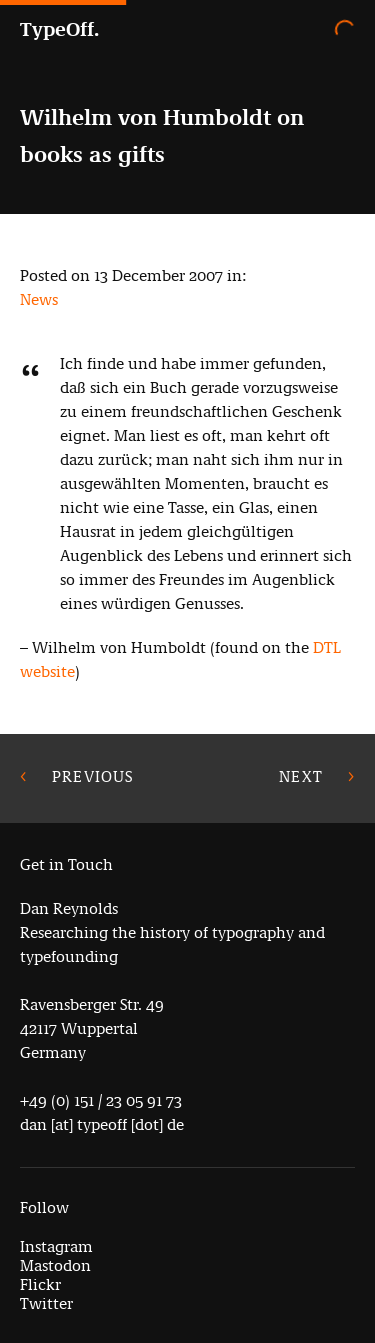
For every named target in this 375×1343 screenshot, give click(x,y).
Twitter (46, 1303)
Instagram (56, 1246)
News (39, 299)
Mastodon (55, 1265)
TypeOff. (59, 29)
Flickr (40, 1284)
